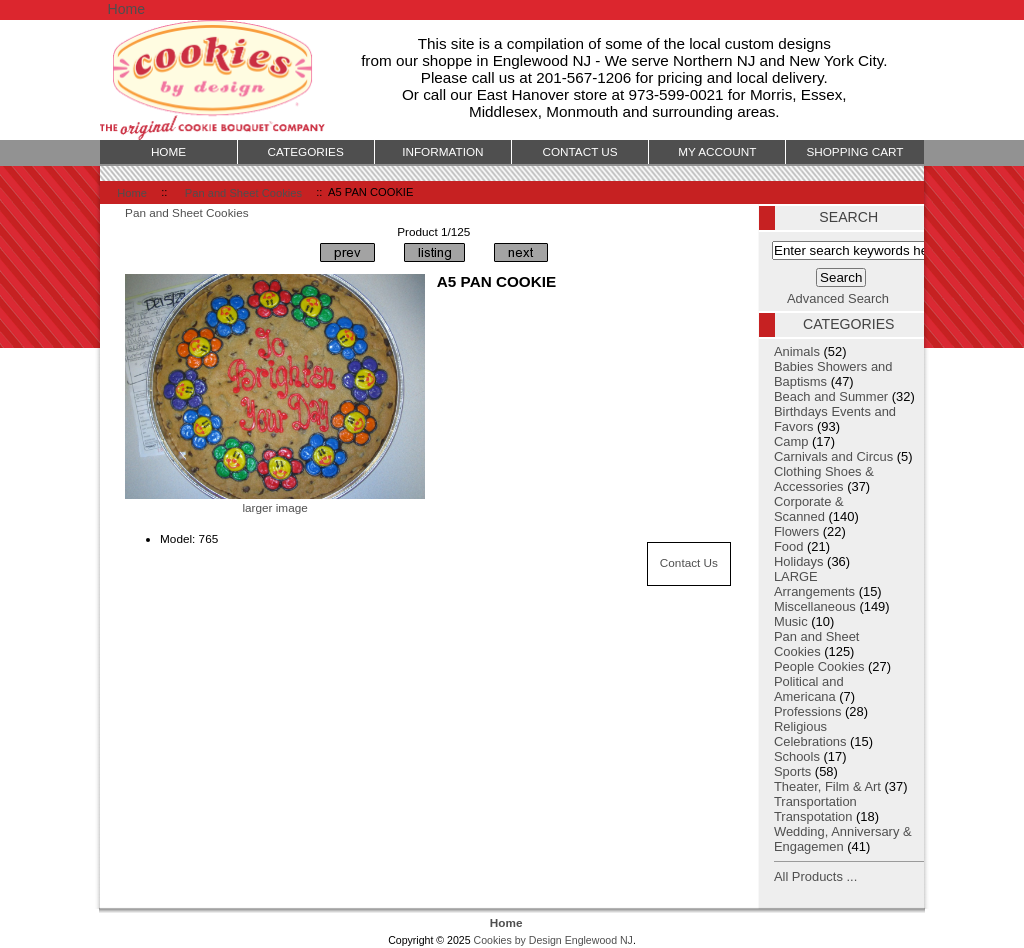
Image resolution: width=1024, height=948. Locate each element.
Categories (306, 151)
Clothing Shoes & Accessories (824, 479)
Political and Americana (809, 689)
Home (126, 9)
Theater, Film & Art (827, 786)
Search (848, 217)
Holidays (799, 561)
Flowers (796, 531)
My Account (717, 151)
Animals (797, 351)
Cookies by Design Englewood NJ (553, 940)
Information (442, 151)
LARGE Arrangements (814, 584)
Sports (792, 771)
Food (788, 546)
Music (791, 621)
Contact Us (689, 562)
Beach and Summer (831, 396)
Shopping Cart (854, 151)
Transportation (815, 801)
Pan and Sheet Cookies (243, 192)
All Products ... (815, 876)
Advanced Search (838, 298)
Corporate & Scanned (809, 509)
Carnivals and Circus (833, 456)
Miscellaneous (815, 606)
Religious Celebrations (810, 734)
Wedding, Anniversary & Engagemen (843, 839)
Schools (797, 756)
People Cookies (819, 666)
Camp (791, 441)
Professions (808, 711)
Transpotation (813, 816)
